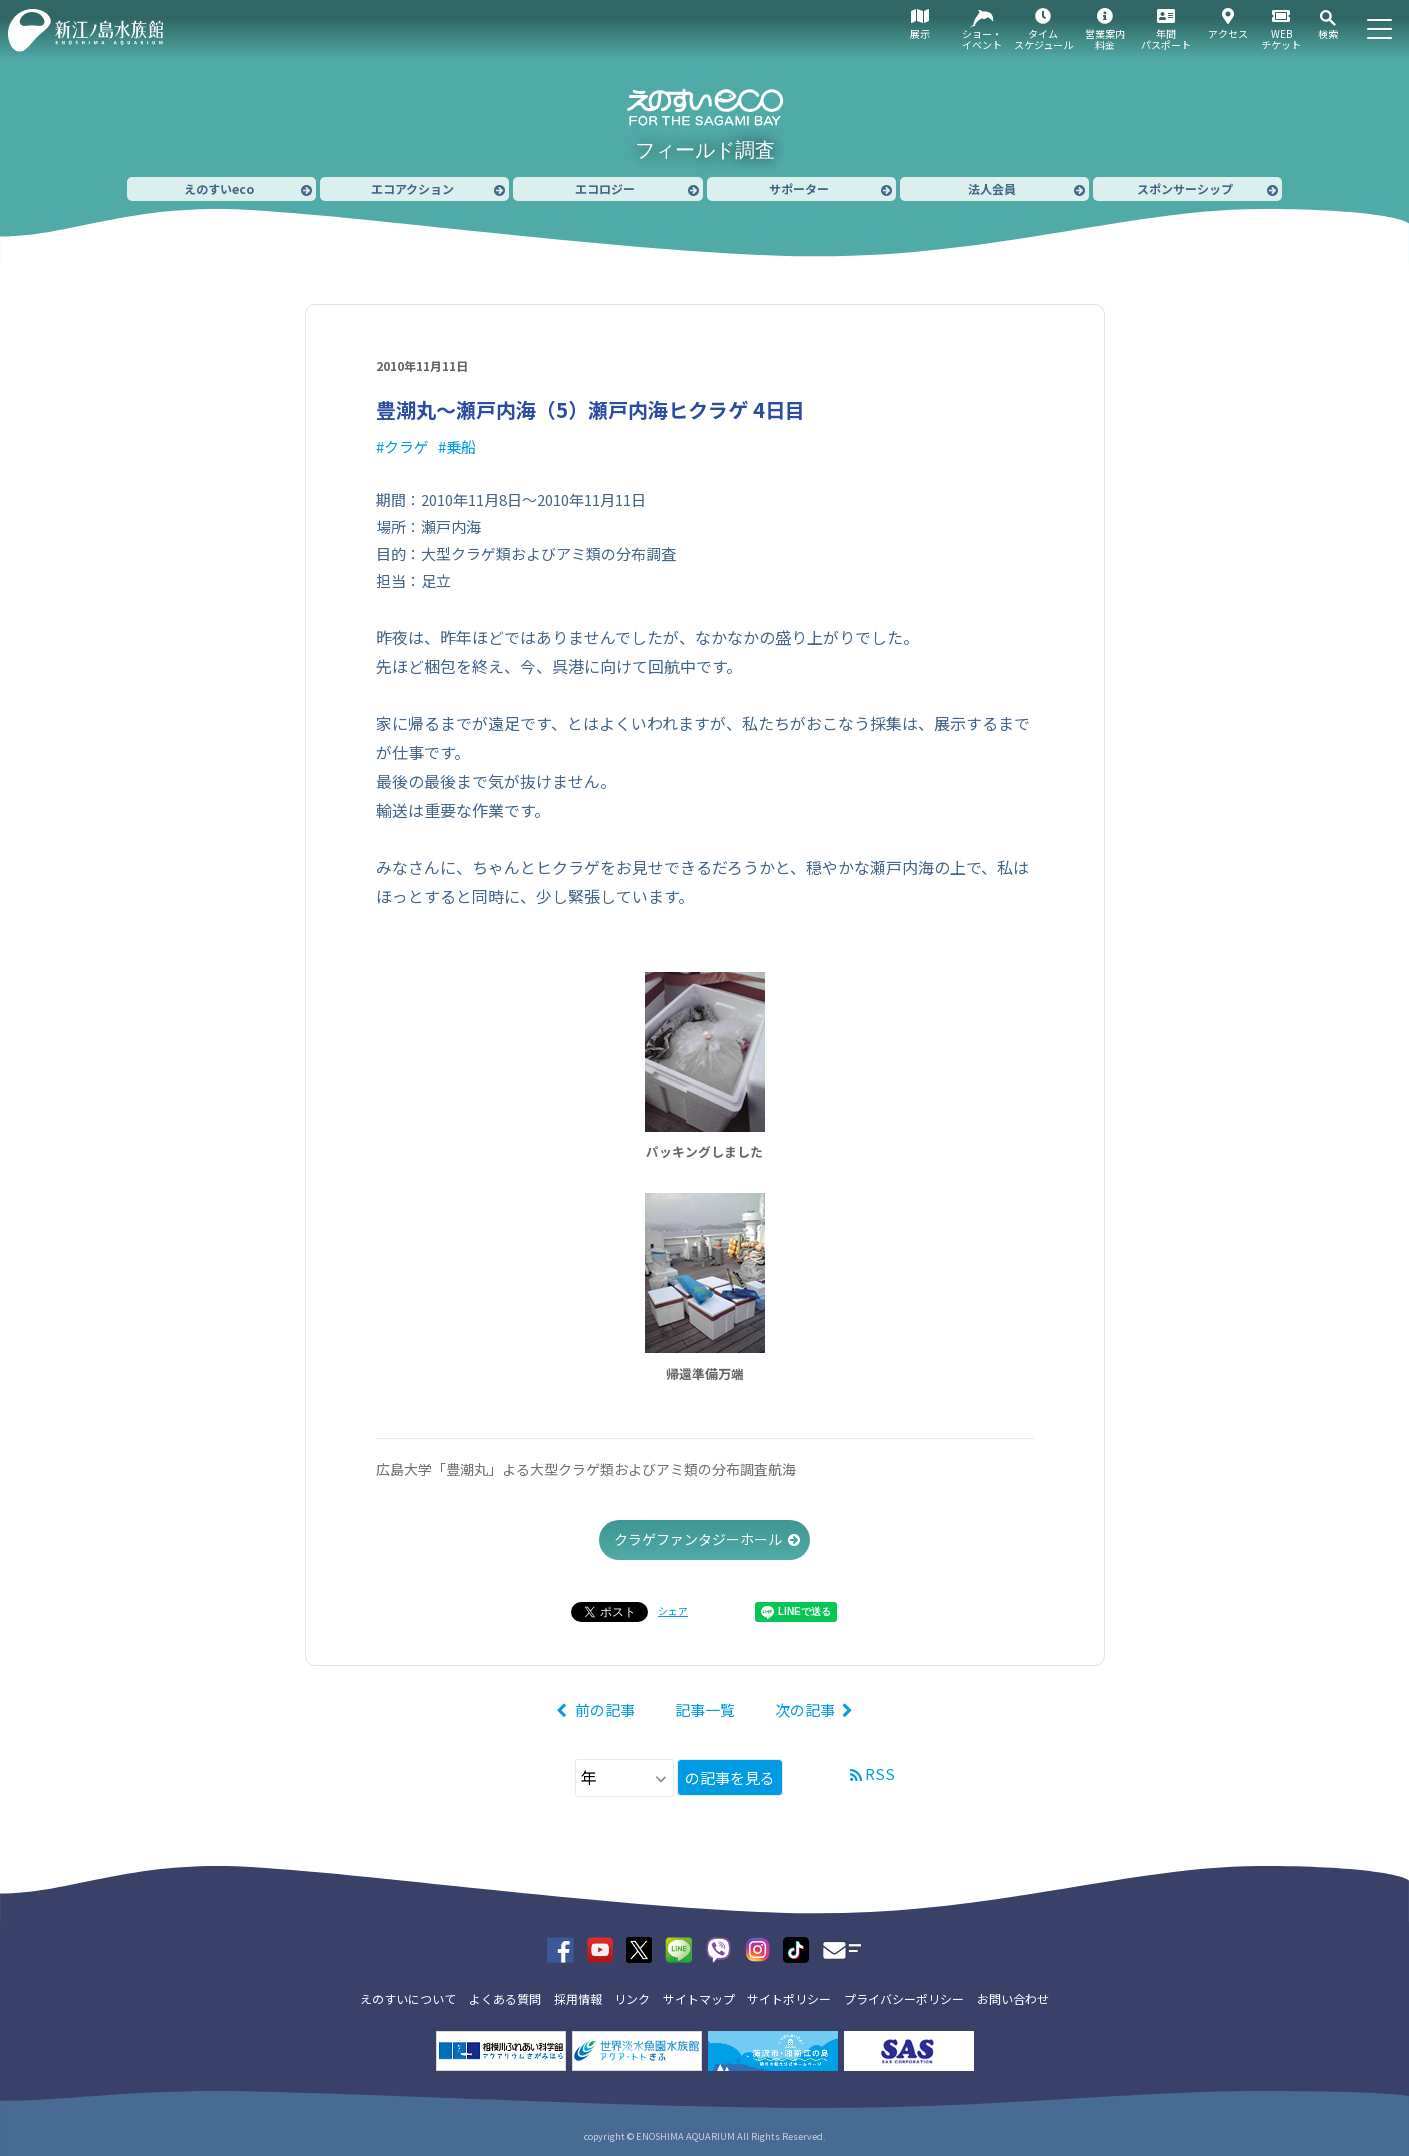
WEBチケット (1281, 39)
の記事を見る (730, 1777)
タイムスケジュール (1043, 39)
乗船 (461, 446)
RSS (880, 1773)
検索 (1328, 33)
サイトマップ (699, 1998)
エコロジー (605, 188)
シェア (673, 1610)
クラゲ (406, 446)
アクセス (1228, 33)
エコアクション (412, 188)
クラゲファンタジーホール (698, 1539)
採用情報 (578, 1998)
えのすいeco (219, 188)
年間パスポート (1166, 39)
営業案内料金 (1105, 39)
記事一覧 (705, 1709)
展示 (920, 33)
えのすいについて (408, 1998)
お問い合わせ (1013, 1998)
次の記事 (805, 1709)
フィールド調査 (705, 150)
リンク (632, 1998)
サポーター (799, 188)
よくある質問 (505, 1998)
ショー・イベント (982, 39)
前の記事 (605, 1709)
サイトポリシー (789, 1998)
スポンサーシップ (1185, 188)
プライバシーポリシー (904, 1998)
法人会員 (992, 188)
